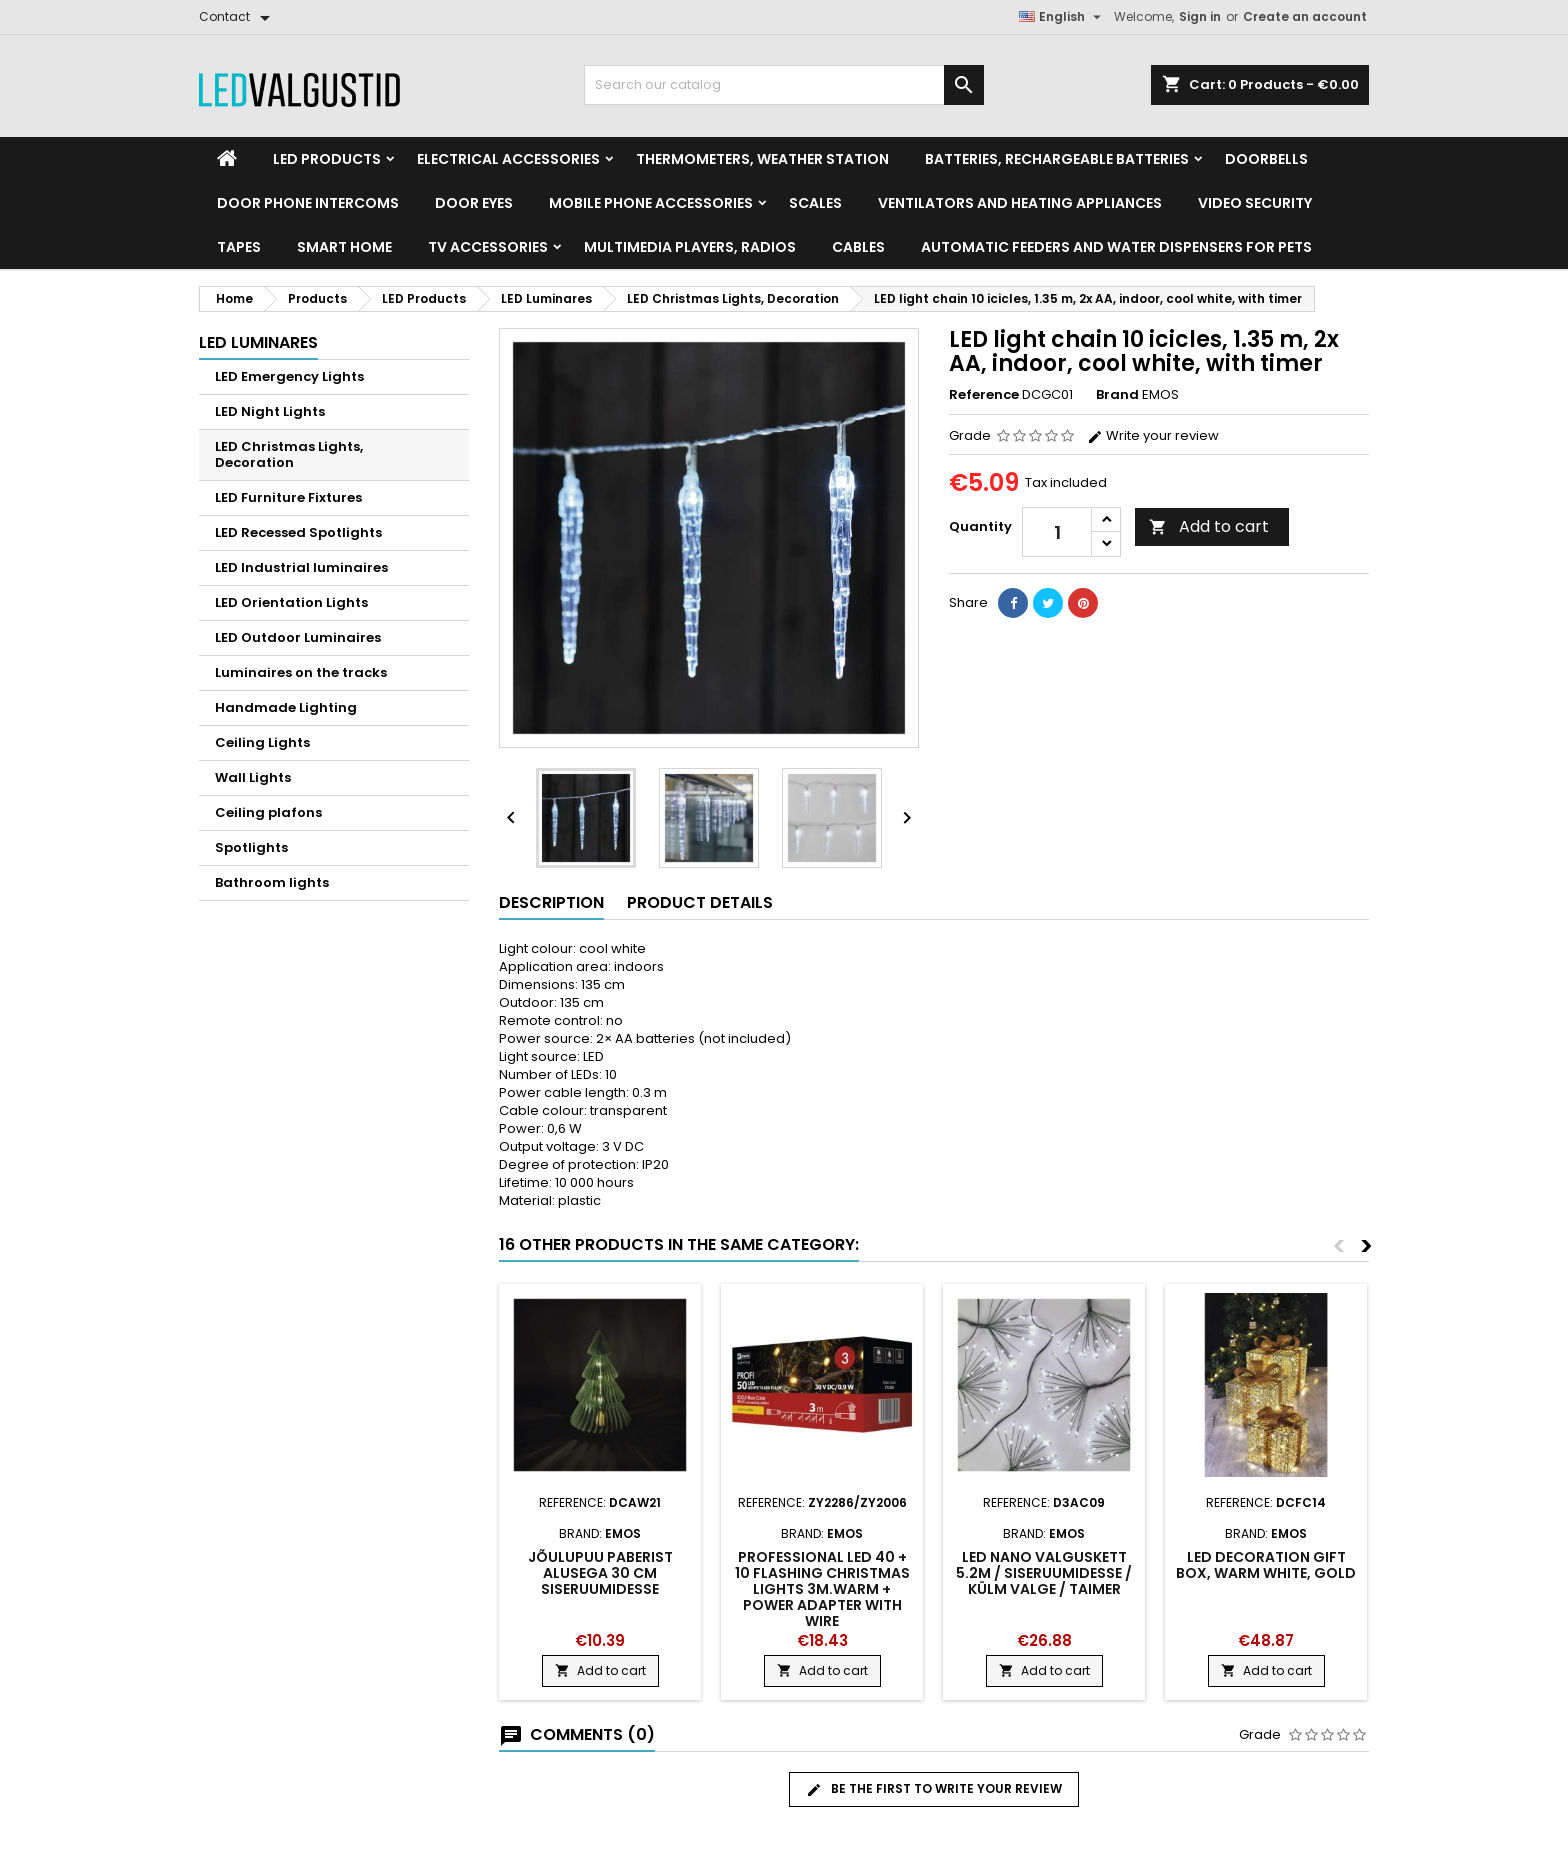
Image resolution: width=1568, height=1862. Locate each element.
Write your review (1153, 435)
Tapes (239, 247)
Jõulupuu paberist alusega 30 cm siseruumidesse (600, 1573)
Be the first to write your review (934, 1789)
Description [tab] (551, 902)
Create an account (1305, 16)
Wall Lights (253, 777)
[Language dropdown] (1062, 17)
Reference (984, 395)
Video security (1255, 203)
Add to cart (1209, 526)
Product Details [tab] (700, 902)
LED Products (327, 159)
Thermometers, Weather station (762, 159)
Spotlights (251, 847)
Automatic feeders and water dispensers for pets (1116, 247)
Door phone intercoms (308, 203)
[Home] (227, 159)
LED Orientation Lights (291, 602)
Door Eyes (474, 203)
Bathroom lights (272, 882)
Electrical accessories (508, 159)
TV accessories (488, 247)
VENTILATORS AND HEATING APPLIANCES (1020, 203)
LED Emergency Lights (289, 376)
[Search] (784, 85)
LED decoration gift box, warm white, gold (1266, 1565)
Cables (858, 247)
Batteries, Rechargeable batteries (1057, 159)
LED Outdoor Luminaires (298, 637)
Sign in (1200, 16)
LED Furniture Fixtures (288, 497)
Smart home (344, 247)
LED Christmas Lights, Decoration (289, 454)
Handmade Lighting (286, 707)
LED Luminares (258, 342)
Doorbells (1266, 159)
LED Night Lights (270, 411)
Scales (815, 203)
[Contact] (238, 17)
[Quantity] (1057, 532)
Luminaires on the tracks (301, 672)
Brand (1117, 395)
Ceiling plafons (268, 812)
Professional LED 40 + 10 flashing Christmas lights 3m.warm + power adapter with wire (822, 1589)
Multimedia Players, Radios (690, 247)
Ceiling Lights (262, 742)
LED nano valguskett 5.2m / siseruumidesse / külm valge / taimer (1044, 1573)
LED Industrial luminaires (301, 567)
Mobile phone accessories (651, 203)
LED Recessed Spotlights (298, 532)
